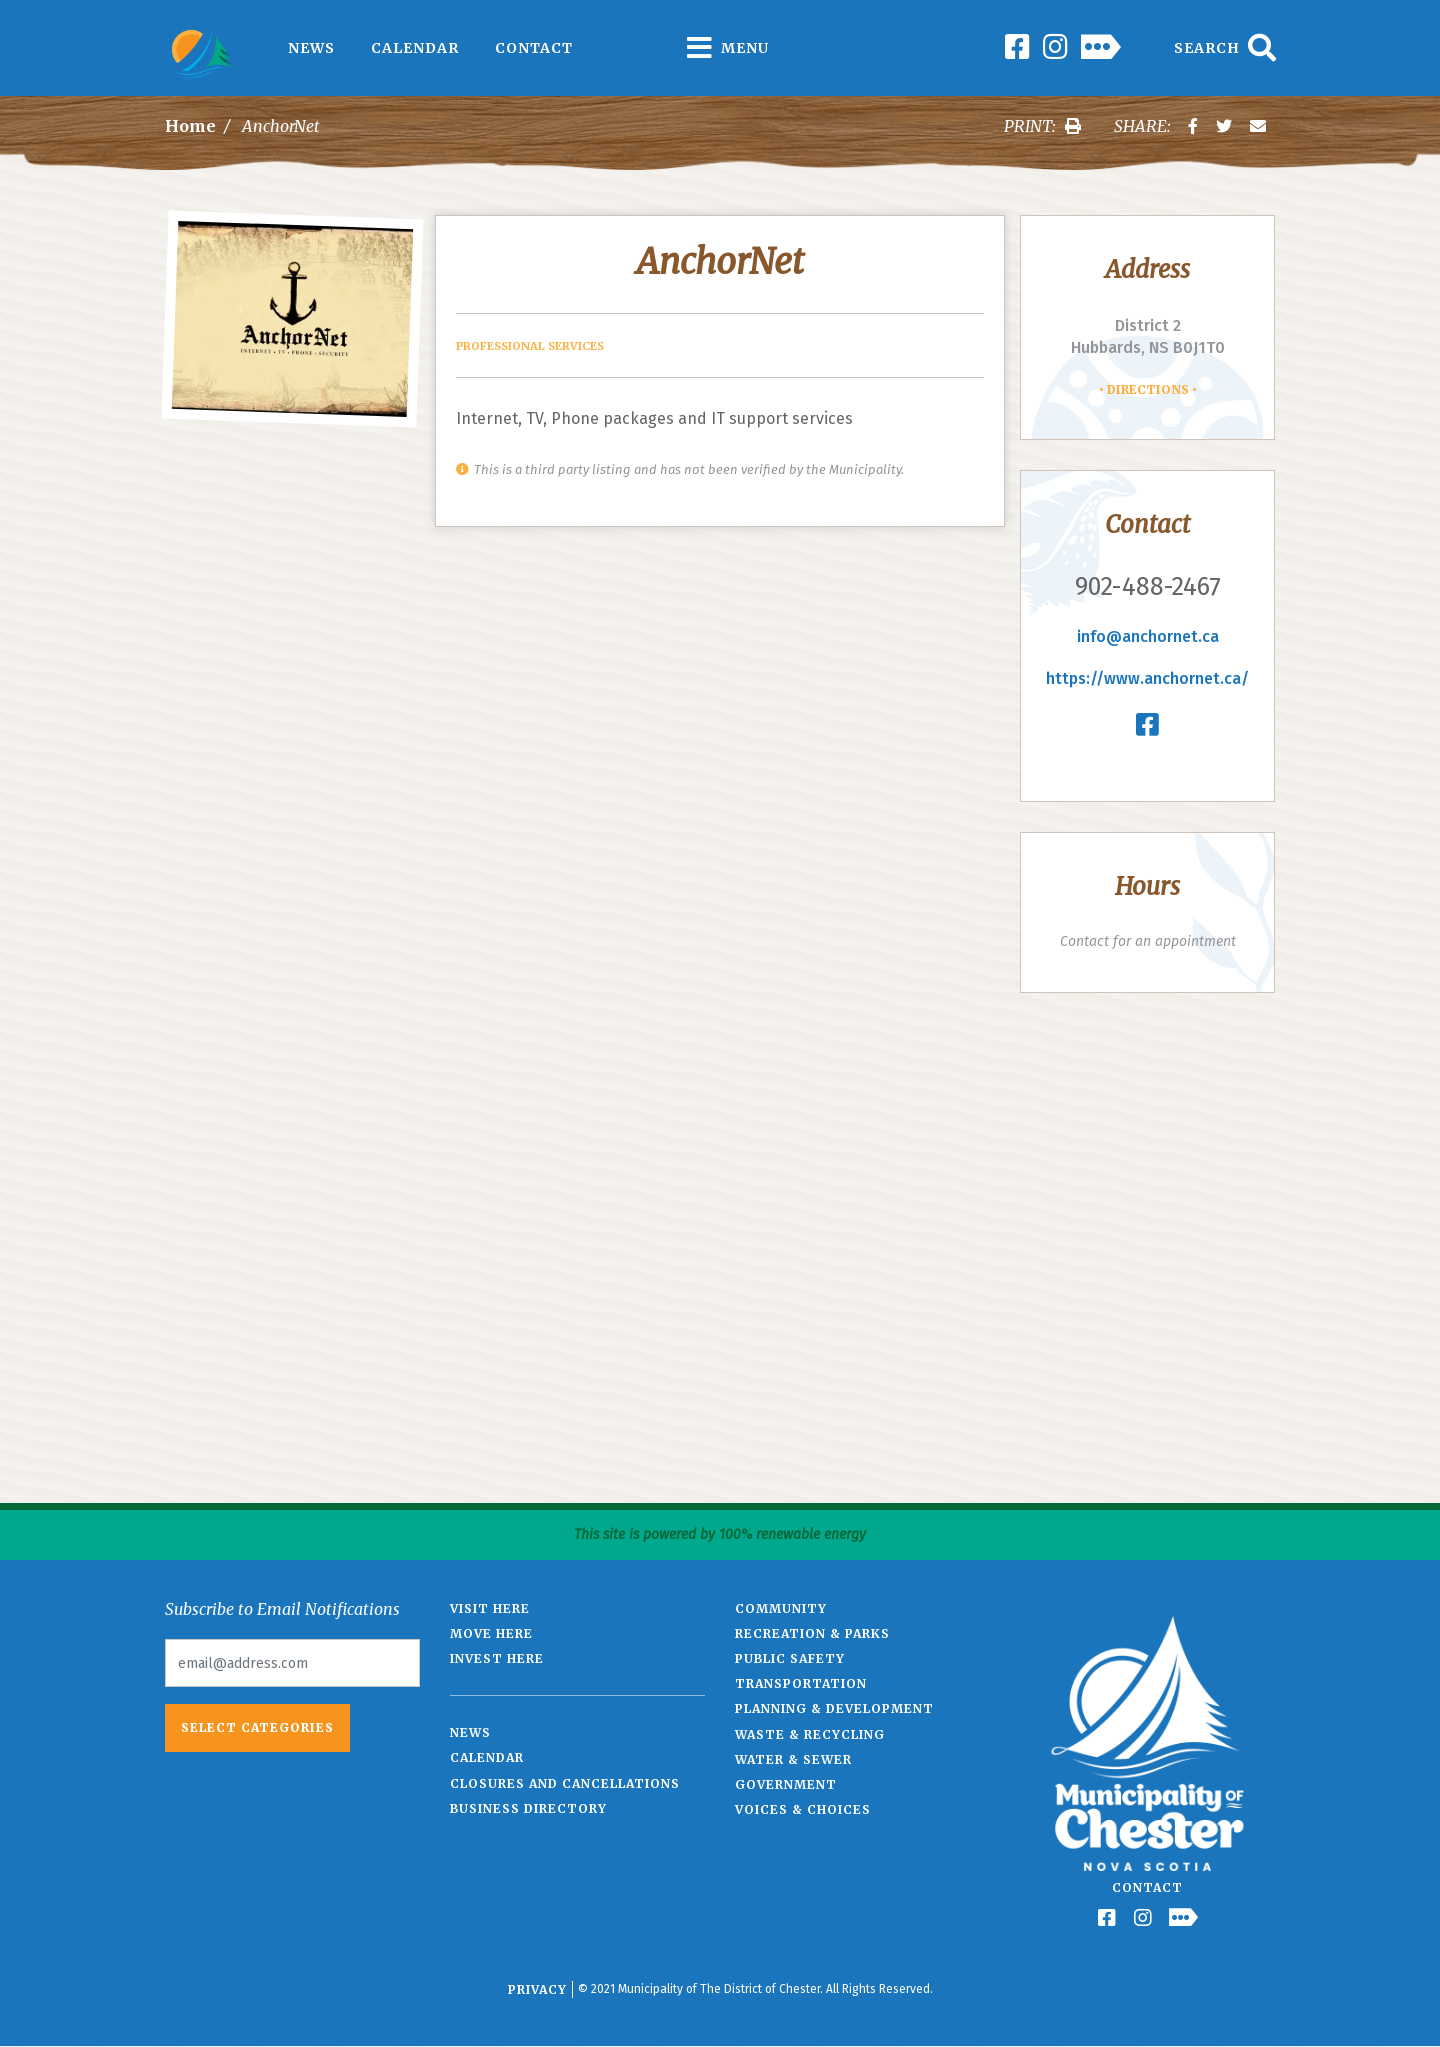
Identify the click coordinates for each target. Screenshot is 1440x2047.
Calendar (415, 48)
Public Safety (790, 1658)
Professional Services (530, 346)
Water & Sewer (793, 1759)
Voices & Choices (803, 1809)
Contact (534, 48)
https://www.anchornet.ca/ (1147, 678)
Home (190, 126)
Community (781, 1608)
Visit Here (490, 1608)
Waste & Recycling (810, 1734)
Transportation (801, 1683)
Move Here (491, 1633)
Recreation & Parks (812, 1633)
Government (786, 1784)
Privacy (537, 1989)
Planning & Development (834, 1708)
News (311, 48)
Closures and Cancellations (565, 1783)
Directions (1148, 389)
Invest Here (497, 1658)
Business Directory (528, 1808)
